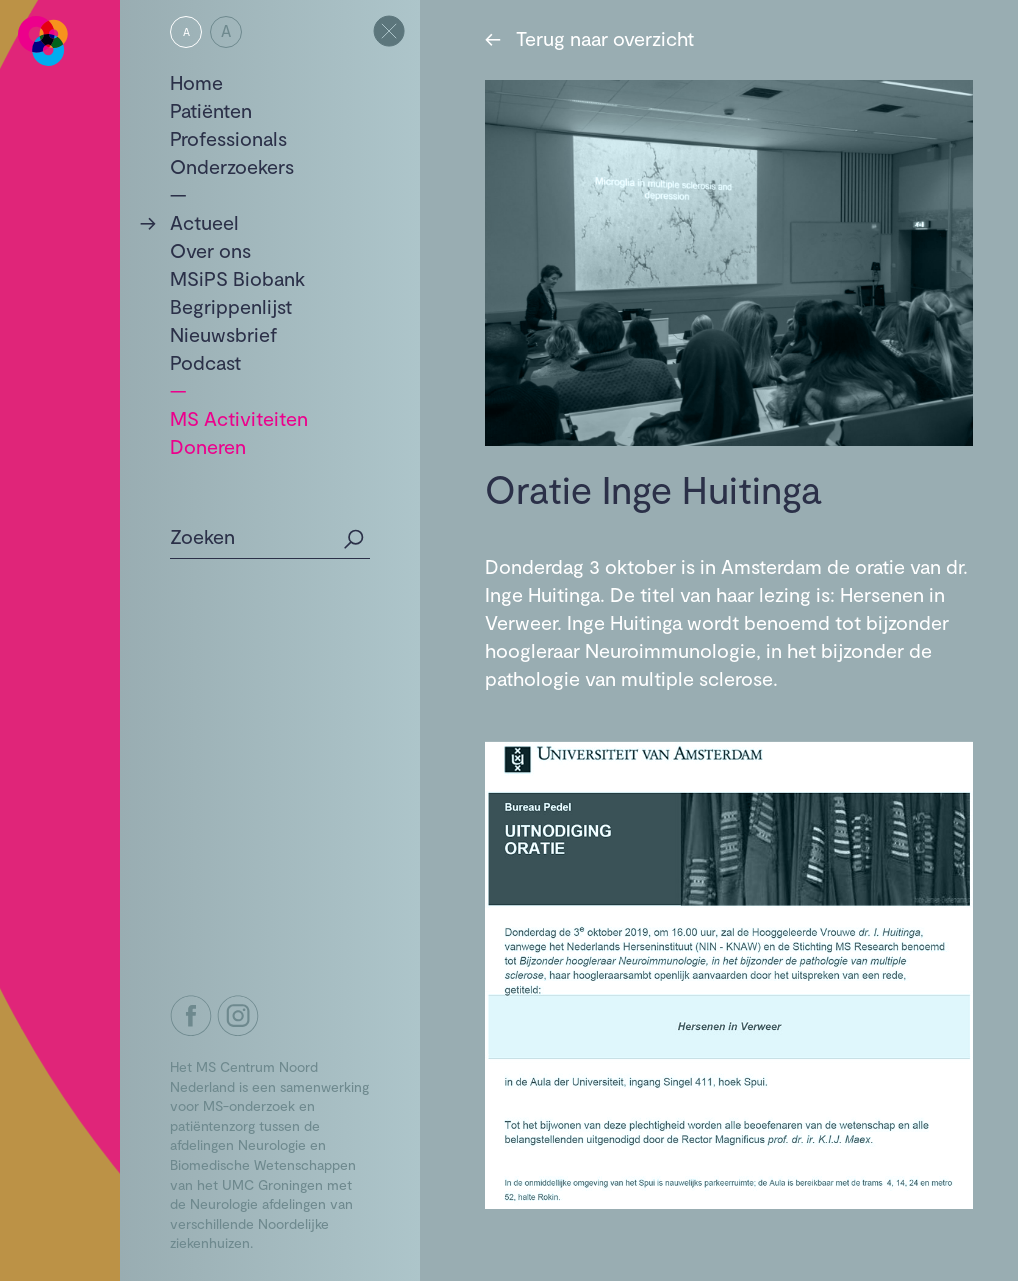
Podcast (205, 362)
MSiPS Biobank (237, 278)
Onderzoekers (232, 166)
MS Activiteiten (239, 418)
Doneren (208, 446)
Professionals (228, 138)
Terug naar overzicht (589, 38)
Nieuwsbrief (224, 334)
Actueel (204, 222)
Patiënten (211, 110)
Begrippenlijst (231, 306)
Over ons (210, 250)
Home (196, 82)
